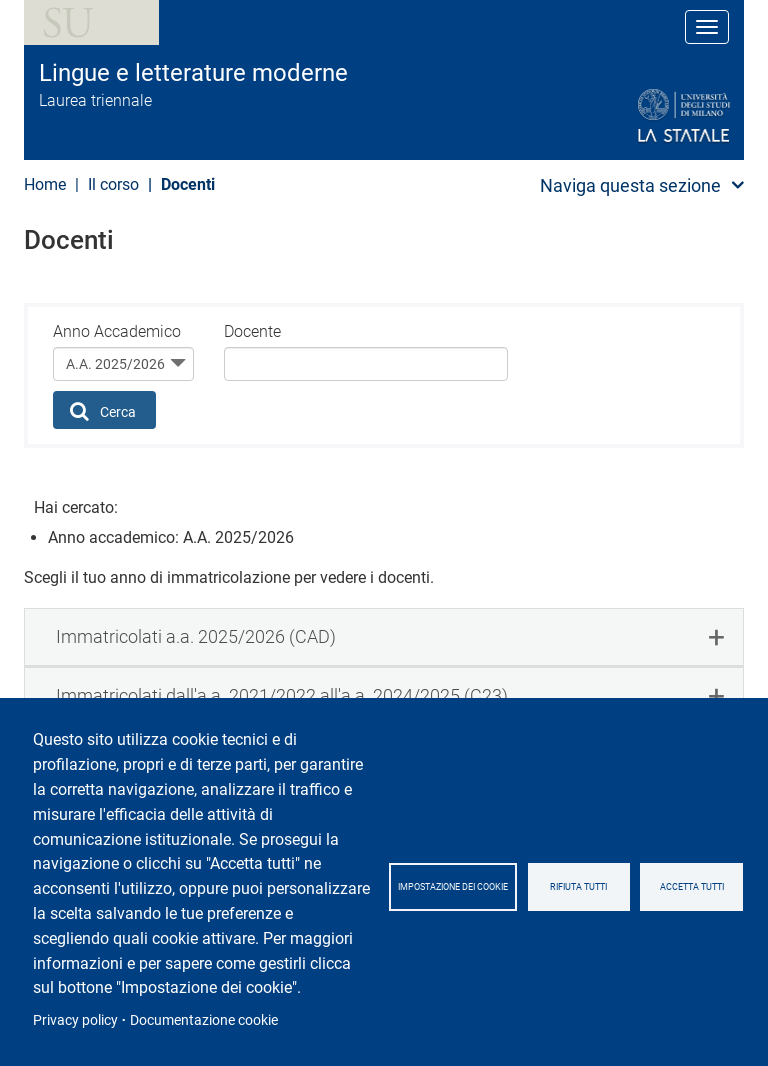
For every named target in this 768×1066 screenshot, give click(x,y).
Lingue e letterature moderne (193, 73)
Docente (252, 331)
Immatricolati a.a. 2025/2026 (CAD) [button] (196, 636)
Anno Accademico (117, 331)
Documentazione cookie (204, 1020)
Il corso (113, 184)
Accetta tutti (692, 887)
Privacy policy (75, 1020)
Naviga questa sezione (630, 185)
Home (45, 184)
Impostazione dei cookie (453, 887)
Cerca (103, 411)
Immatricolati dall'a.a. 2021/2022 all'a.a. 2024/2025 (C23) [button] (282, 695)
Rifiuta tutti (578, 887)
